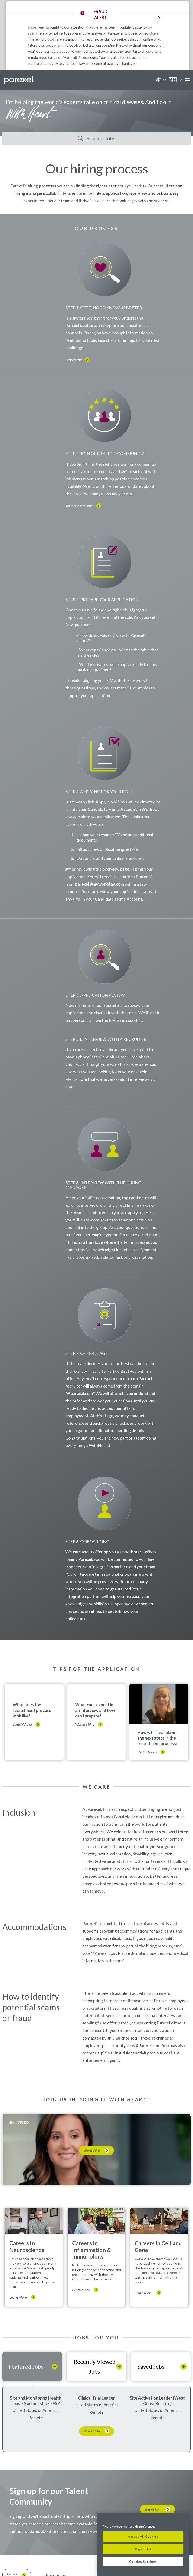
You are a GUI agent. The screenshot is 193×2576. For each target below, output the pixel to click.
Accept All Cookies (143, 2536)
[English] (175, 80)
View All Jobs (92, 2431)
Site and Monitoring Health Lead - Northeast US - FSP (35, 2400)
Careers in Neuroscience (26, 2246)
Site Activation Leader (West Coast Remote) (157, 2400)
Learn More (18, 2297)
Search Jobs (74, 359)
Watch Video (22, 1724)
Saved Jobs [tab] (151, 2366)
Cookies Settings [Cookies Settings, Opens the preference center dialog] (143, 2561)
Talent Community (79, 505)
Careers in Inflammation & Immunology (91, 2249)
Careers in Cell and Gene (158, 2246)
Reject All (143, 2549)
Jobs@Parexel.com (82, 57)
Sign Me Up (152, 2509)
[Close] (183, 2520)
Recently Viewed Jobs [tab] (95, 2366)
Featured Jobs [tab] (26, 2366)
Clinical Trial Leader (96, 2397)
